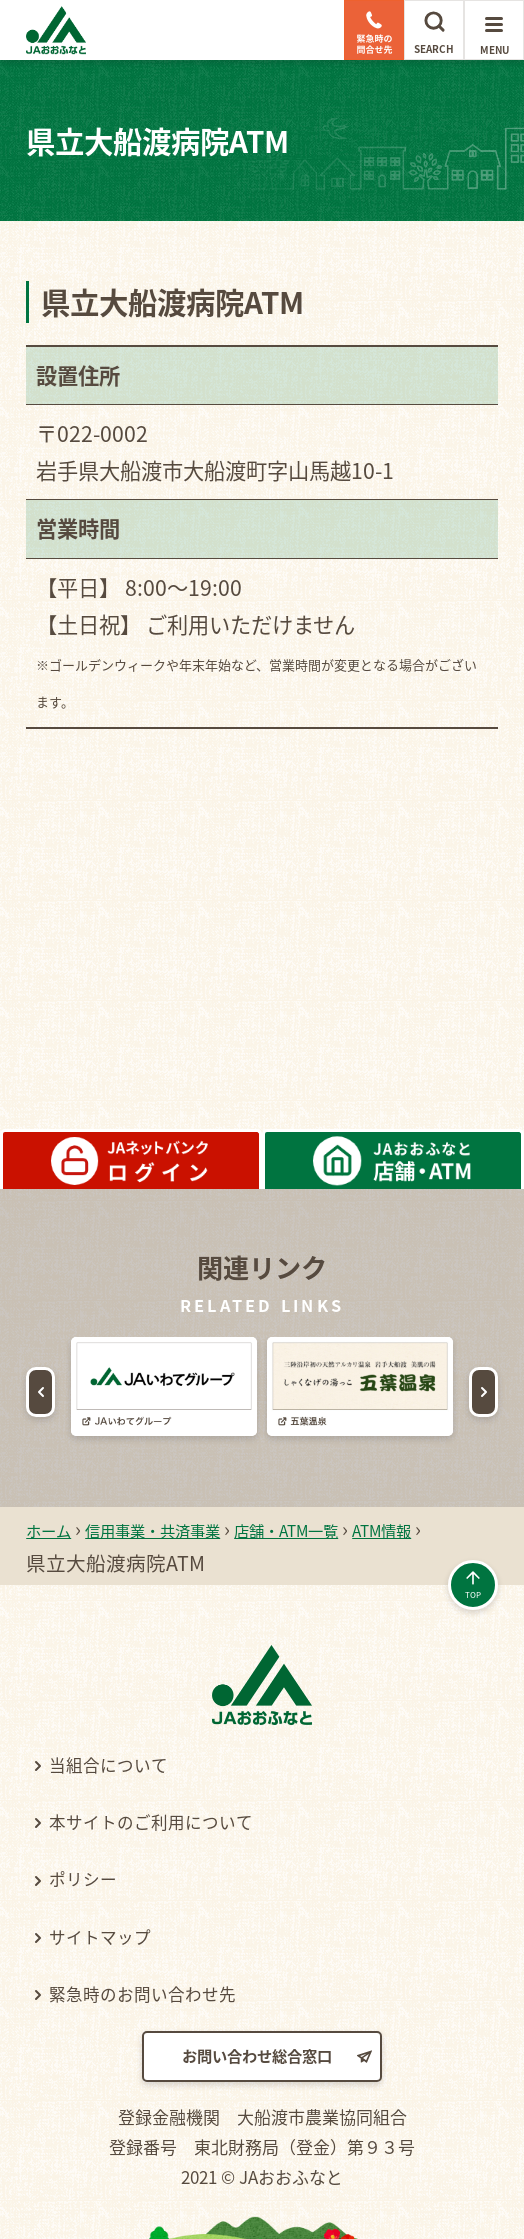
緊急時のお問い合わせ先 (168, 1992)
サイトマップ (116, 1935)
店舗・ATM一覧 (362, 1528)
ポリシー (95, 1877)
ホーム (55, 1528)
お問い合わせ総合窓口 (255, 2059)
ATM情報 (75, 1562)
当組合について (126, 1763)
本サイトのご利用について (178, 1820)
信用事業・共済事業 (189, 1528)
